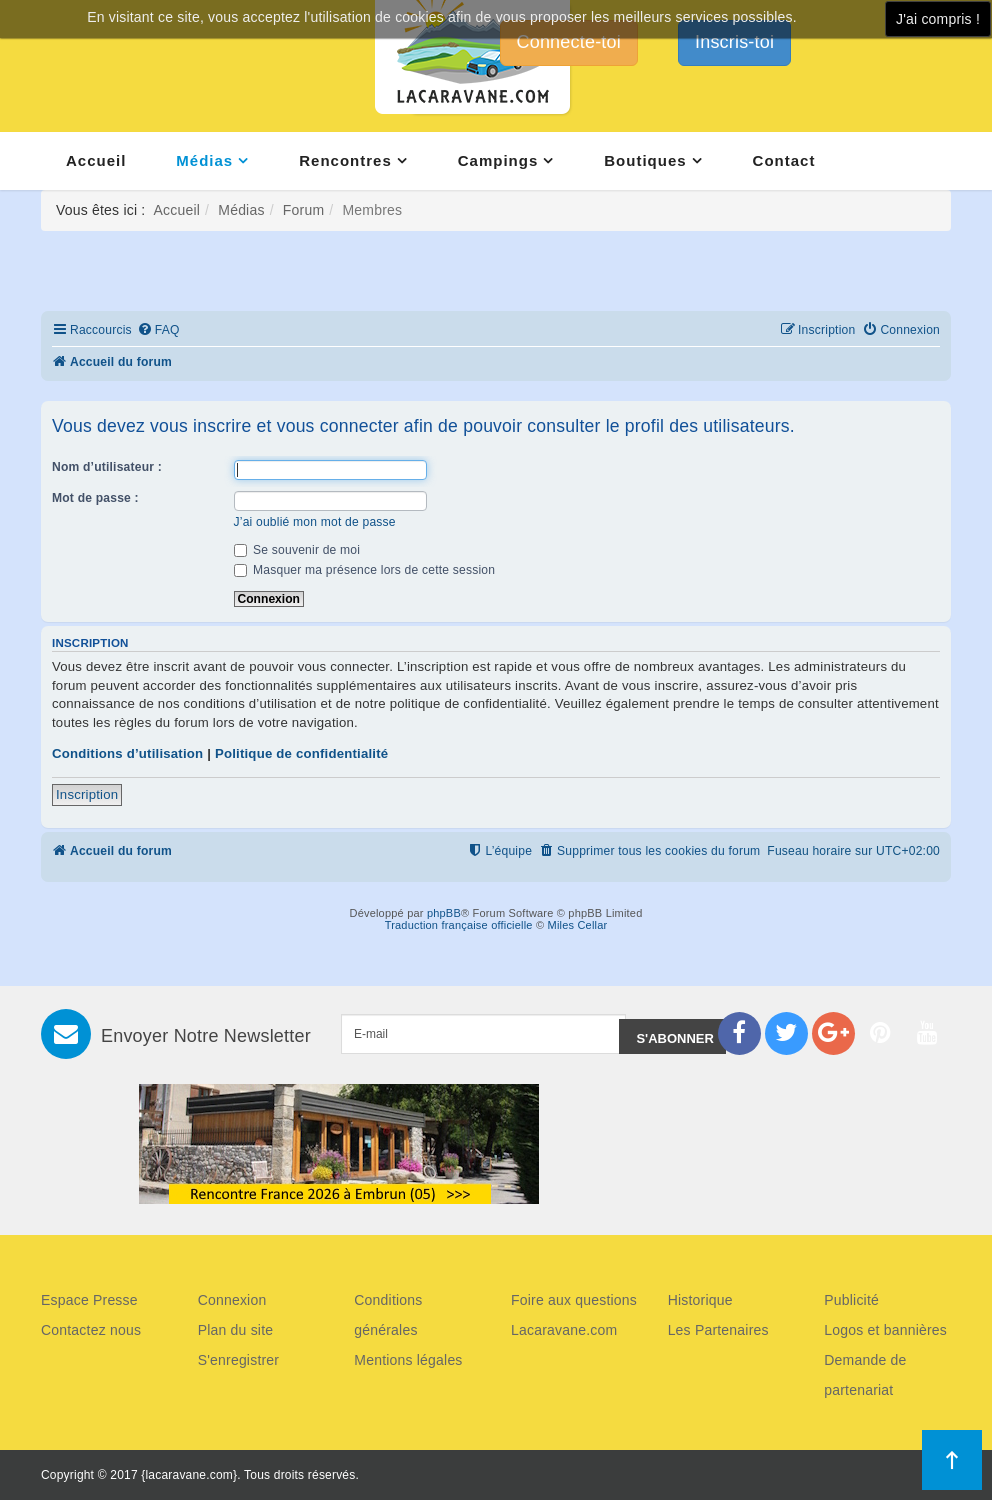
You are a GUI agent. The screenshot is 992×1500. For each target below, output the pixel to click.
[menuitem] (158, 330)
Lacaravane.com (564, 1330)
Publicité (851, 1300)
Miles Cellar (578, 925)
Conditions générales (388, 1315)
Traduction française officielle (459, 925)
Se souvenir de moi (297, 550)
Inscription (87, 794)
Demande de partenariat (865, 1375)
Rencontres (345, 160)
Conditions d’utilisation (127, 753)
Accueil (96, 160)
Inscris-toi (734, 42)
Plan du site (236, 1330)
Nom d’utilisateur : (107, 467)
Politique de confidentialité (301, 753)
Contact (784, 160)
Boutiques (645, 160)
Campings (498, 160)
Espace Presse (89, 1300)
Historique (700, 1300)
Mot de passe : (95, 498)
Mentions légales (408, 1360)
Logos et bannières (885, 1330)
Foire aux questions (574, 1300)
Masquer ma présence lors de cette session (365, 570)
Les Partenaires (718, 1330)
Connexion (232, 1300)
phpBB (444, 913)
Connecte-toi (569, 42)
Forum (303, 210)
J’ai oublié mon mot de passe (315, 522)
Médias (204, 160)
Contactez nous (91, 1330)
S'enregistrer (239, 1360)
